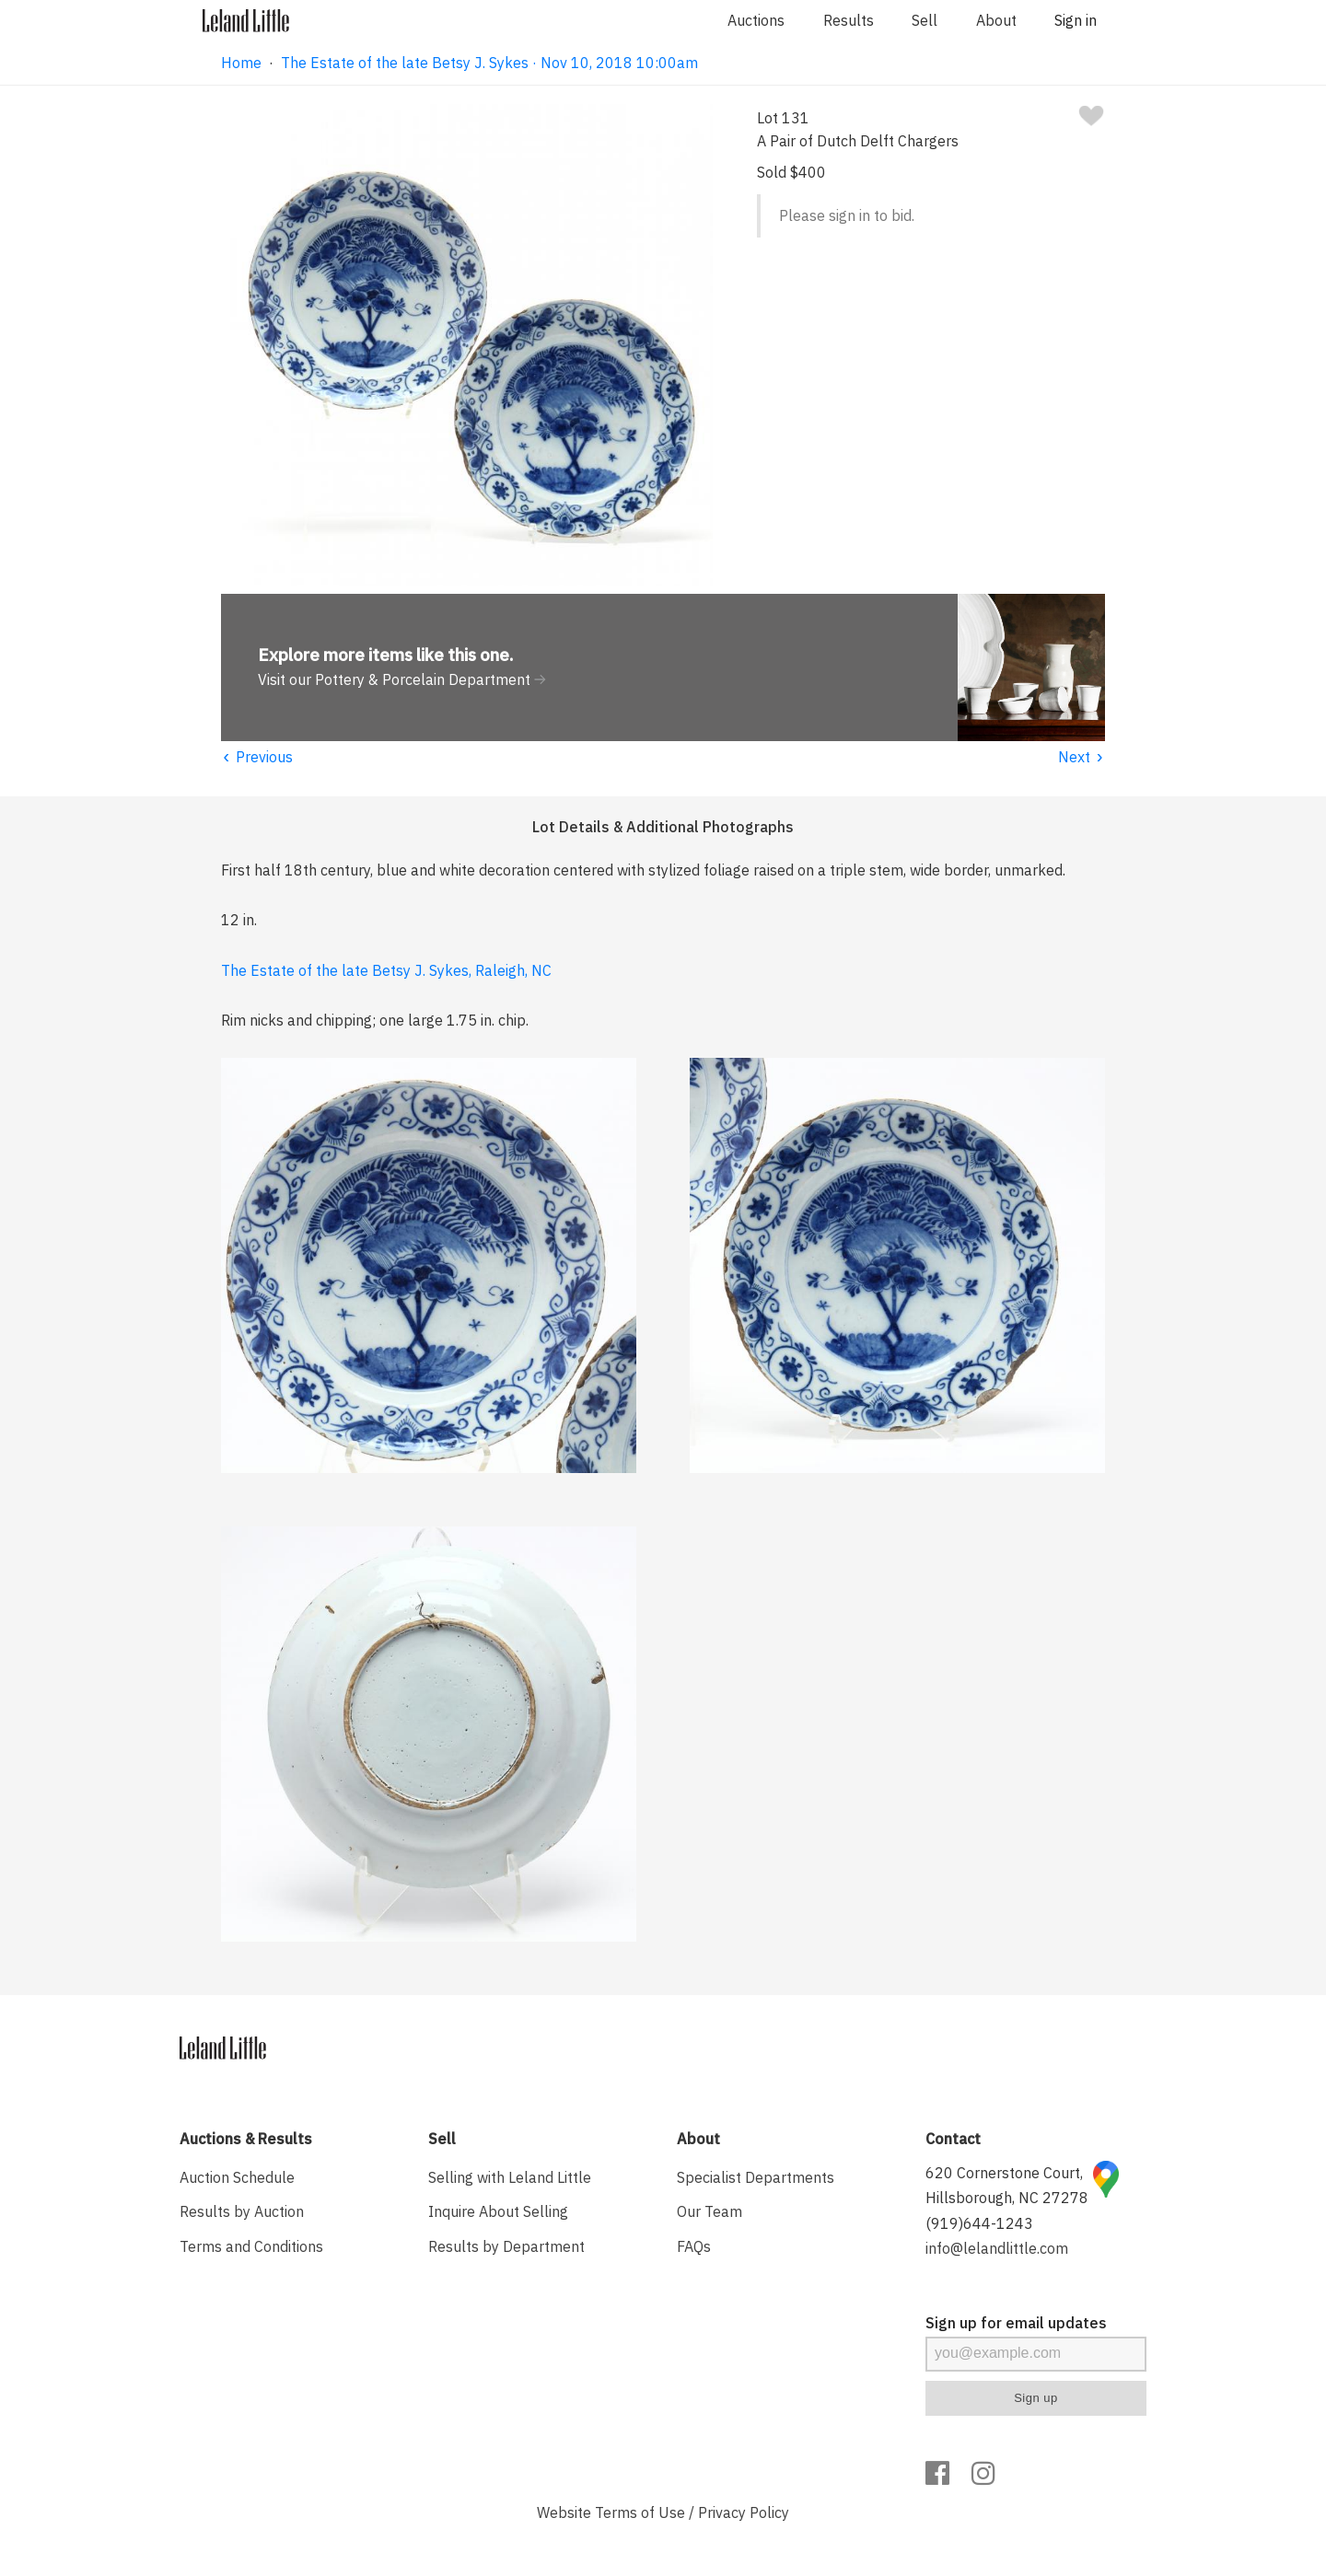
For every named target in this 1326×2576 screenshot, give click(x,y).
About (996, 20)
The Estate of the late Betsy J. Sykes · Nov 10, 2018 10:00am (489, 62)
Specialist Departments (755, 2177)
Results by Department (506, 2246)
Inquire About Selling (498, 2211)
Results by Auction (242, 2211)
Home (241, 62)
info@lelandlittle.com (996, 2248)
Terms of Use (640, 2512)
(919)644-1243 (979, 2223)
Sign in (1075, 20)
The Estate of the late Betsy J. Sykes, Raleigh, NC (386, 970)
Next (1081, 757)
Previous (257, 757)
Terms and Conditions (251, 2246)
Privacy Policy (743, 2512)
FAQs (694, 2246)
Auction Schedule (237, 2177)
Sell (924, 20)
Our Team (709, 2211)
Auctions (756, 20)
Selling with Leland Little (509, 2177)
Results (848, 20)
